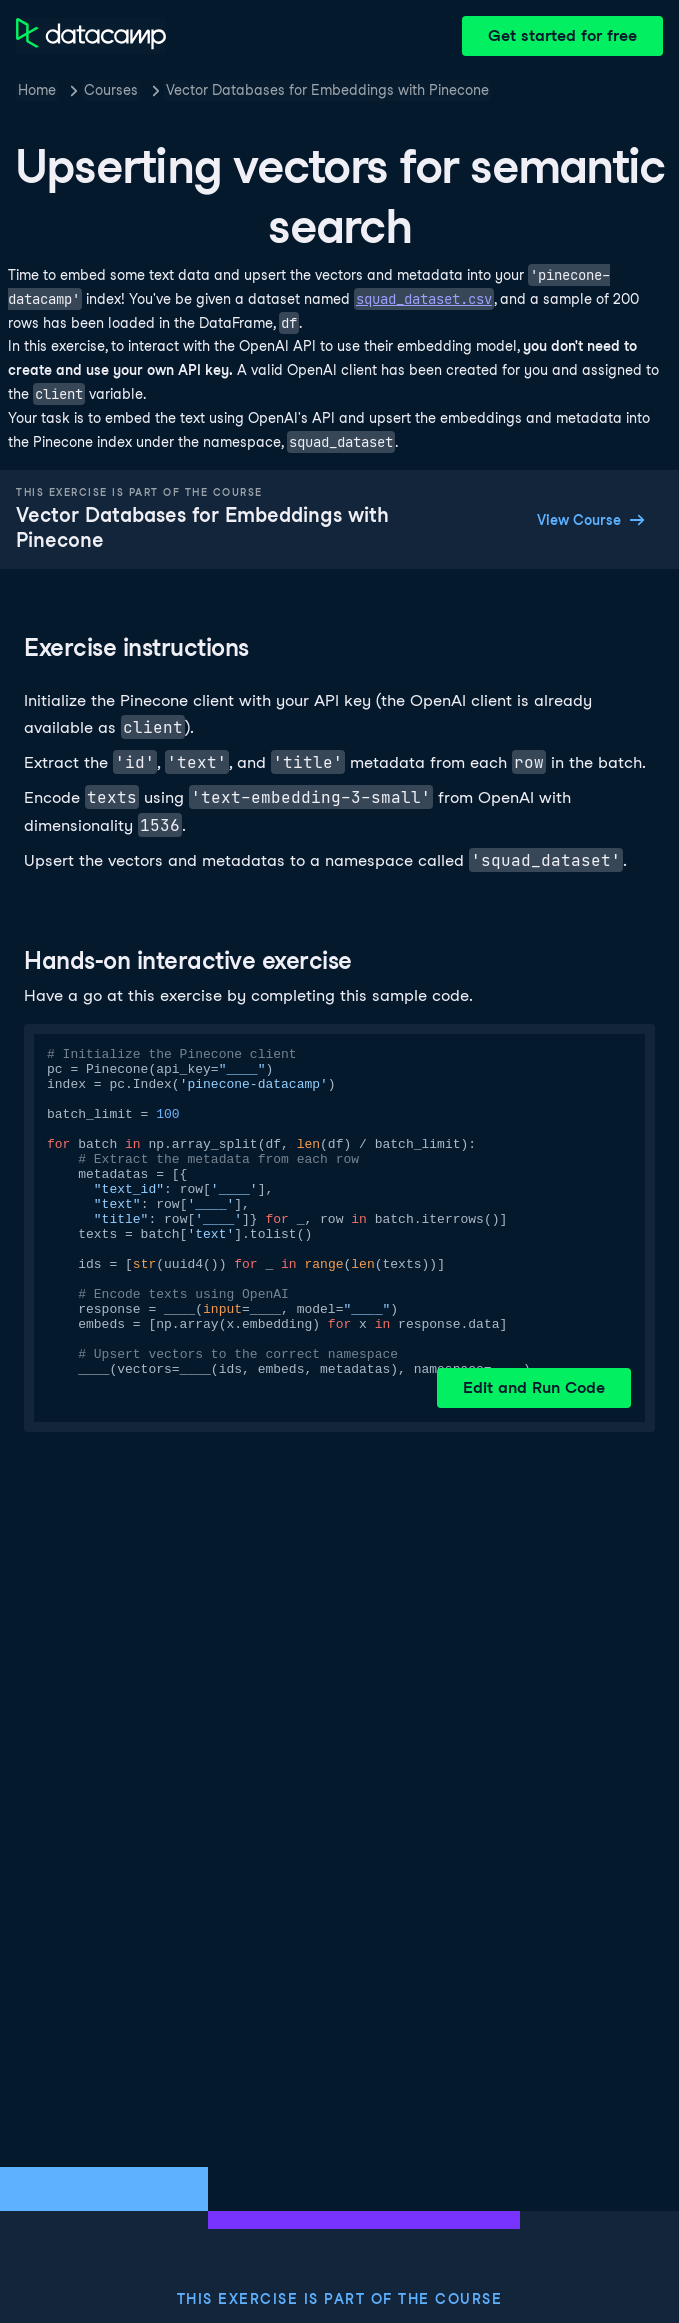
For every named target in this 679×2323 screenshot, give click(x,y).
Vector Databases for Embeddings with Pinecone (327, 90)
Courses (111, 90)
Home (37, 90)
